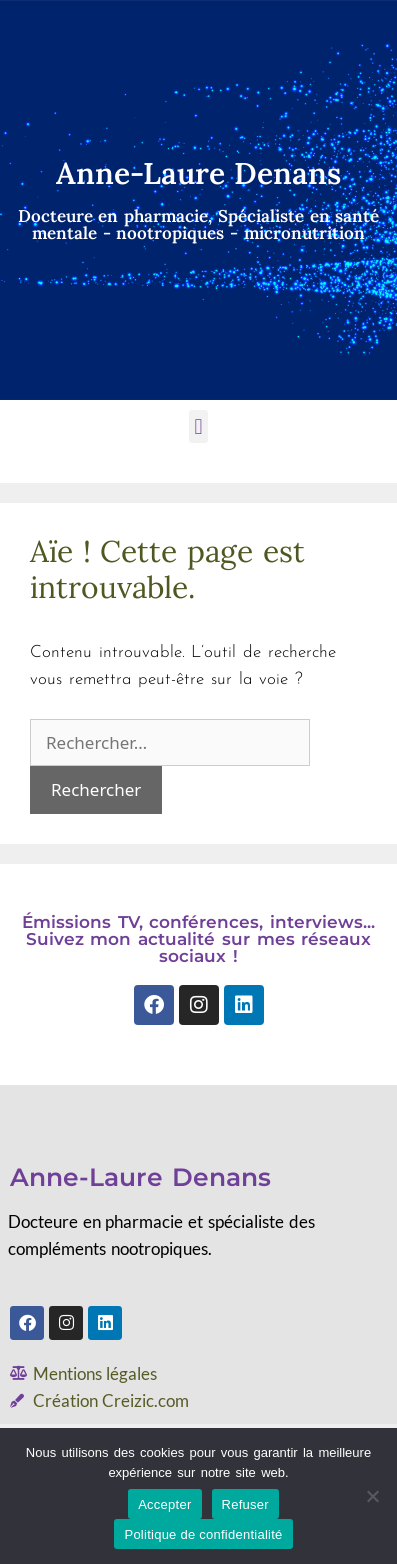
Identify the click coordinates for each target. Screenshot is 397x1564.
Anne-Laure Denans (140, 1177)
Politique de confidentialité (203, 1534)
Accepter (164, 1504)
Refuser (245, 1504)
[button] (198, 426)
